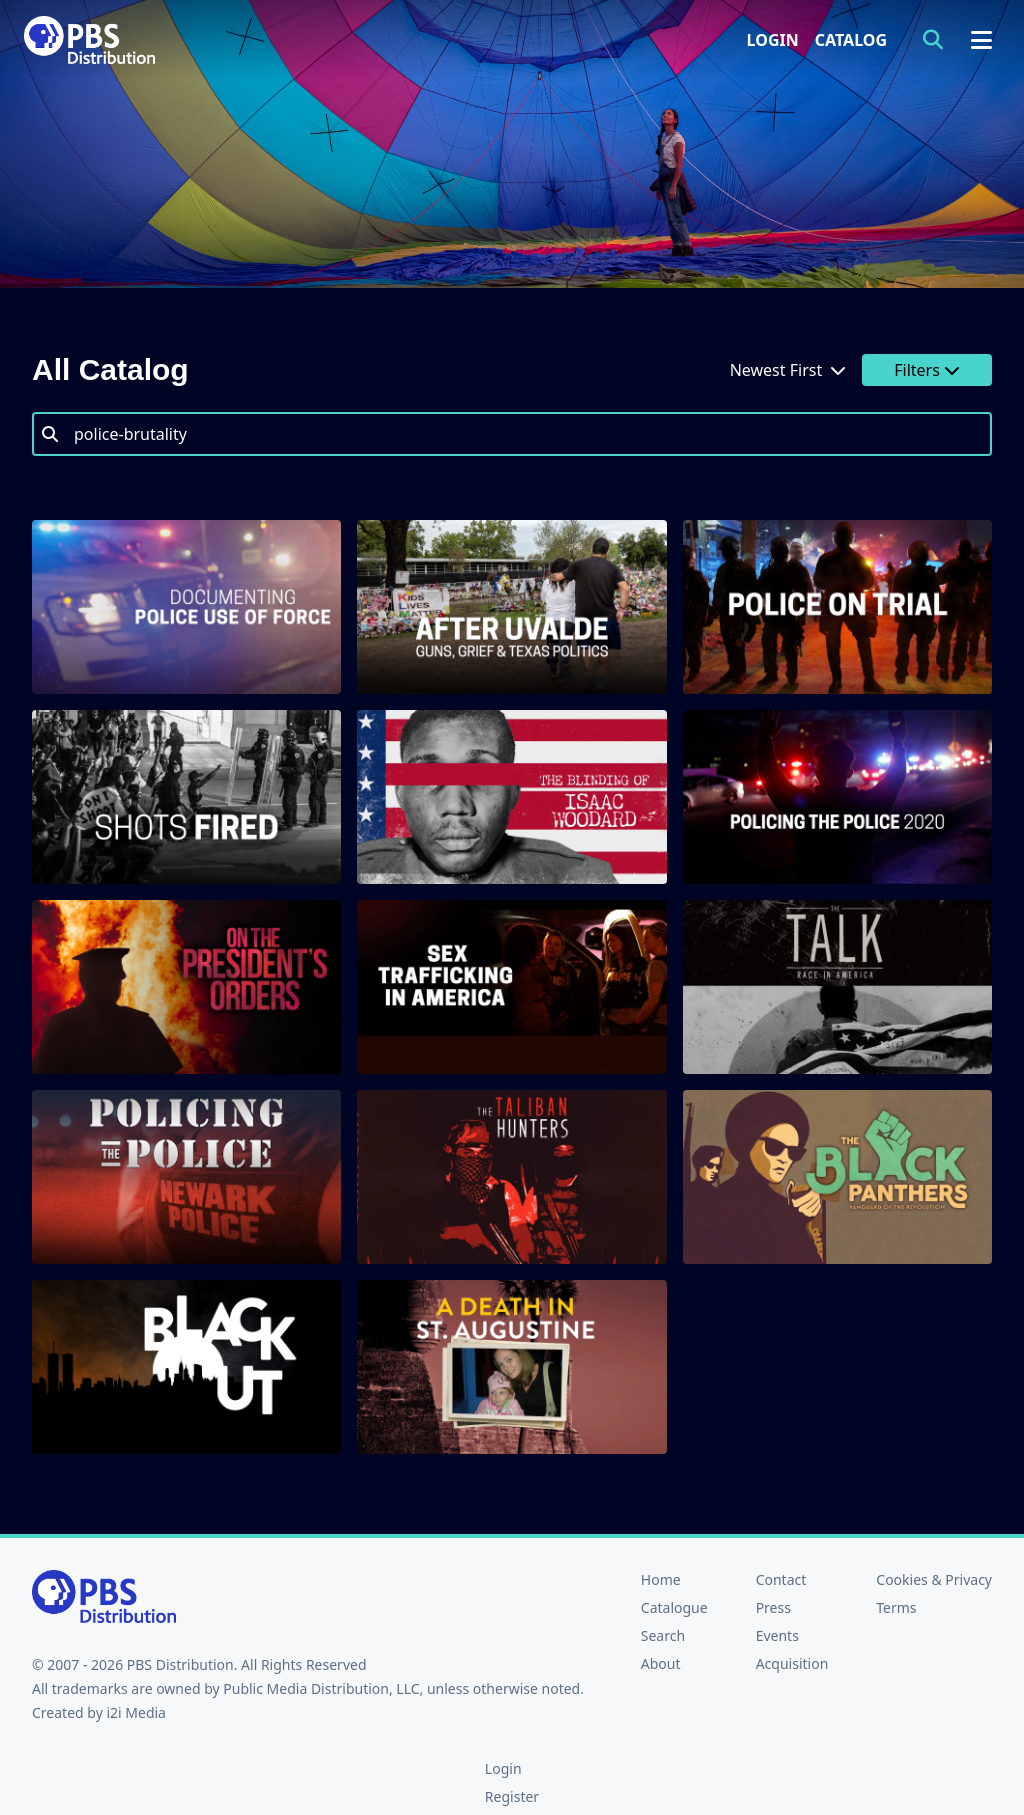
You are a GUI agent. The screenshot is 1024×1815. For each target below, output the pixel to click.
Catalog (851, 40)
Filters (927, 370)
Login (773, 40)
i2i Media (136, 1712)
